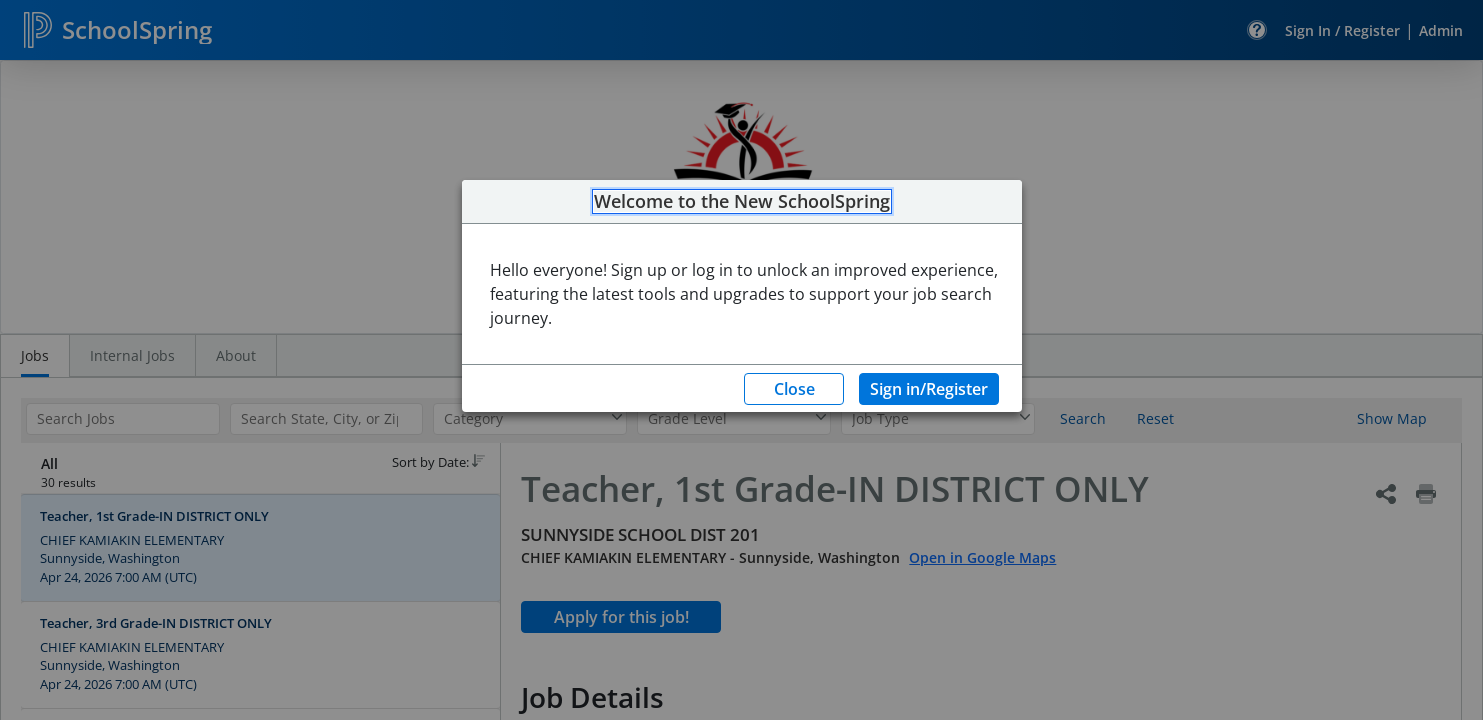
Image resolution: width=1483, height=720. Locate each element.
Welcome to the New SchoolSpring (742, 202)
